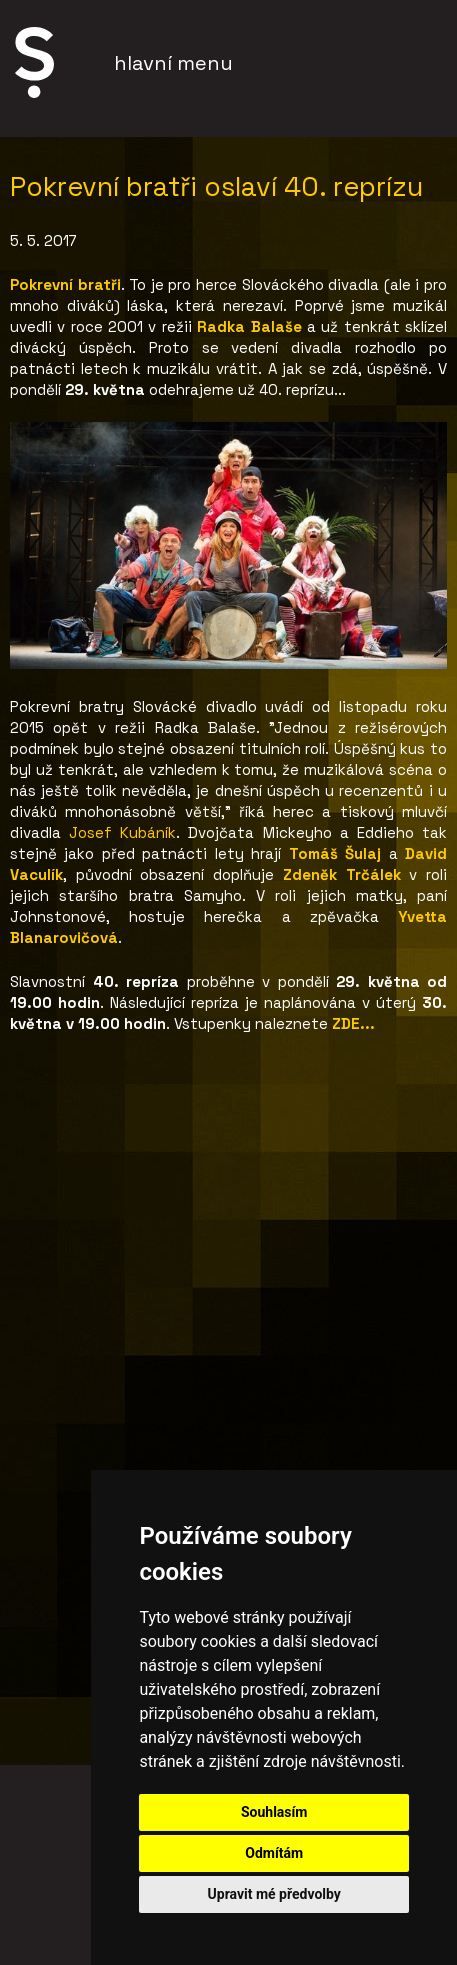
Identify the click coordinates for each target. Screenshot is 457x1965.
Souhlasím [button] (274, 1812)
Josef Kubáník (122, 832)
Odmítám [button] (274, 1853)
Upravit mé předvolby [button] (274, 1894)
